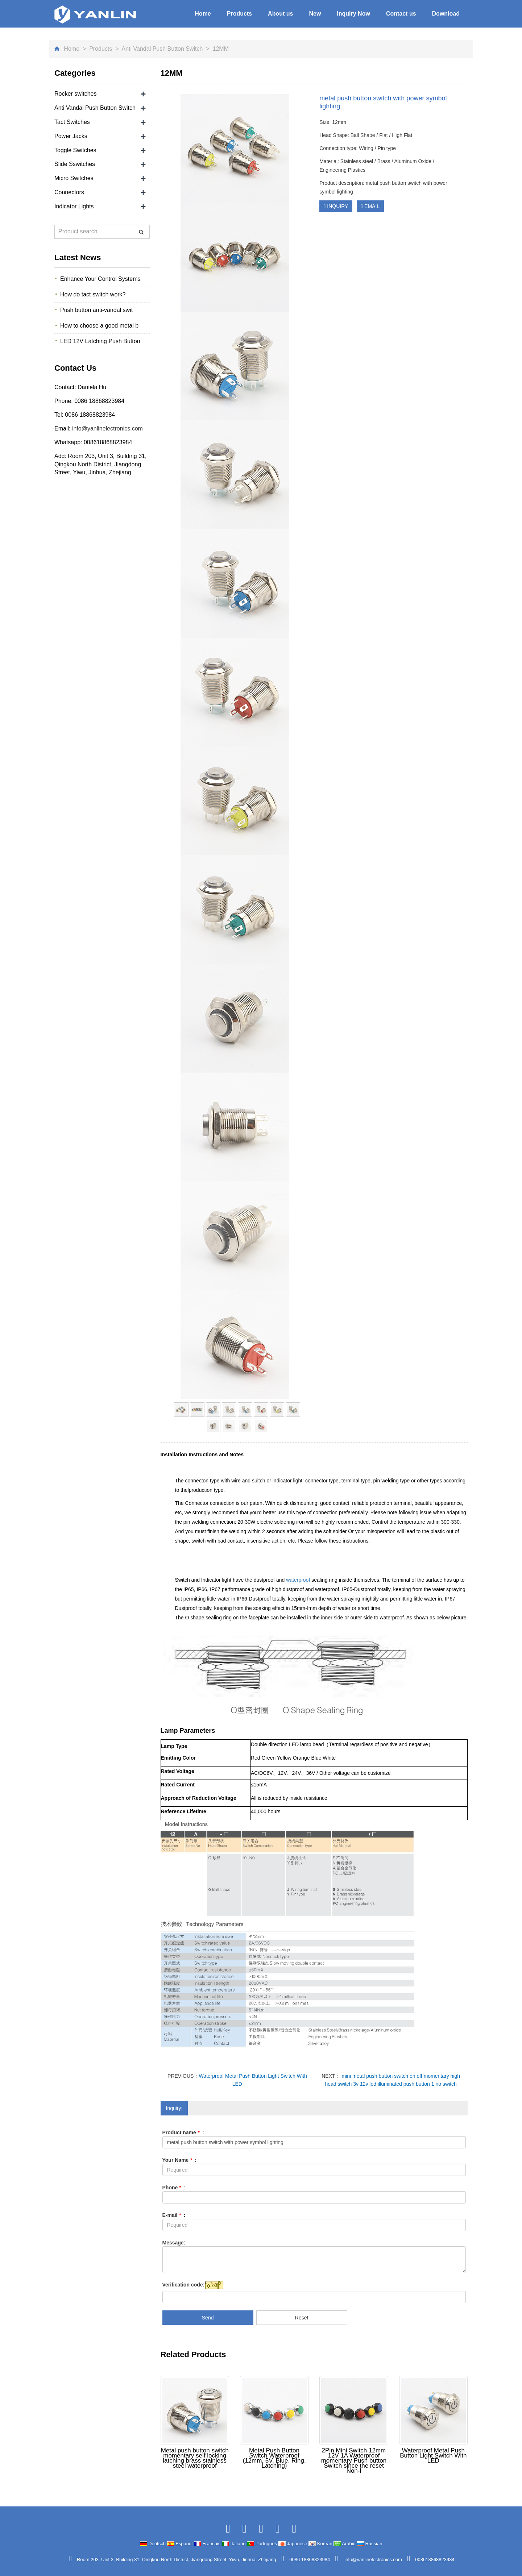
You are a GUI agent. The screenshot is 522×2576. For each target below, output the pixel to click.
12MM (220, 49)
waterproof (298, 1580)
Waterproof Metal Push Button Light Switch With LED (433, 2455)
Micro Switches (74, 178)
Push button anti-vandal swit (96, 310)
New (315, 14)
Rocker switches (75, 94)
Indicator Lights (74, 206)
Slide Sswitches (74, 164)
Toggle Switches (75, 150)
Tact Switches (72, 122)
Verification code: (183, 2285)
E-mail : (174, 2215)
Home (203, 14)
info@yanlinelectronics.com (106, 428)
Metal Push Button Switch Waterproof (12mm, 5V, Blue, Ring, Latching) (274, 2458)
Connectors (69, 192)
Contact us (401, 14)
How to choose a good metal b (99, 325)
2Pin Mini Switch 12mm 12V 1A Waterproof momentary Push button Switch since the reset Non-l (353, 2460)
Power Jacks (70, 136)
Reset (301, 2318)
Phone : (174, 2187)
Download (446, 14)
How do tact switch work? (93, 294)
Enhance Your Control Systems (100, 279)
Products (239, 14)
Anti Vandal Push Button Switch (162, 49)
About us (280, 14)
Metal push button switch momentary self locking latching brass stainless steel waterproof (195, 2458)
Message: (174, 2243)
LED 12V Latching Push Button (100, 341)
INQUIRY (336, 206)
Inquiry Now (353, 14)
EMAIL (370, 206)
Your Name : (179, 2160)
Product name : (183, 2132)
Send (208, 2318)
